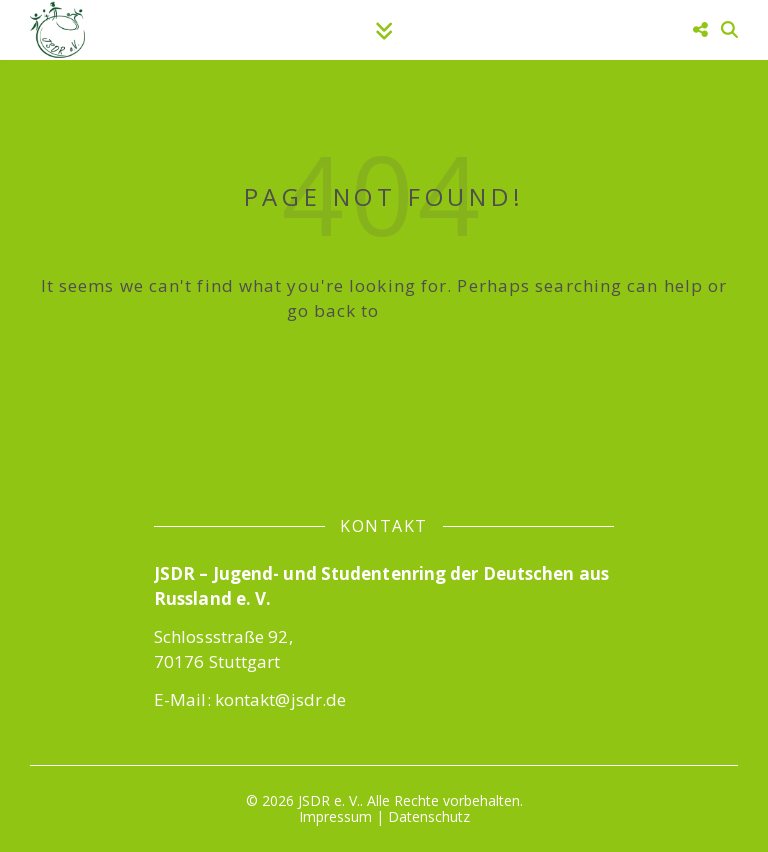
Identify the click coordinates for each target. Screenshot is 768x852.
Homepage (433, 310)
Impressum (335, 816)
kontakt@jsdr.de (281, 699)
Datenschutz (429, 816)
